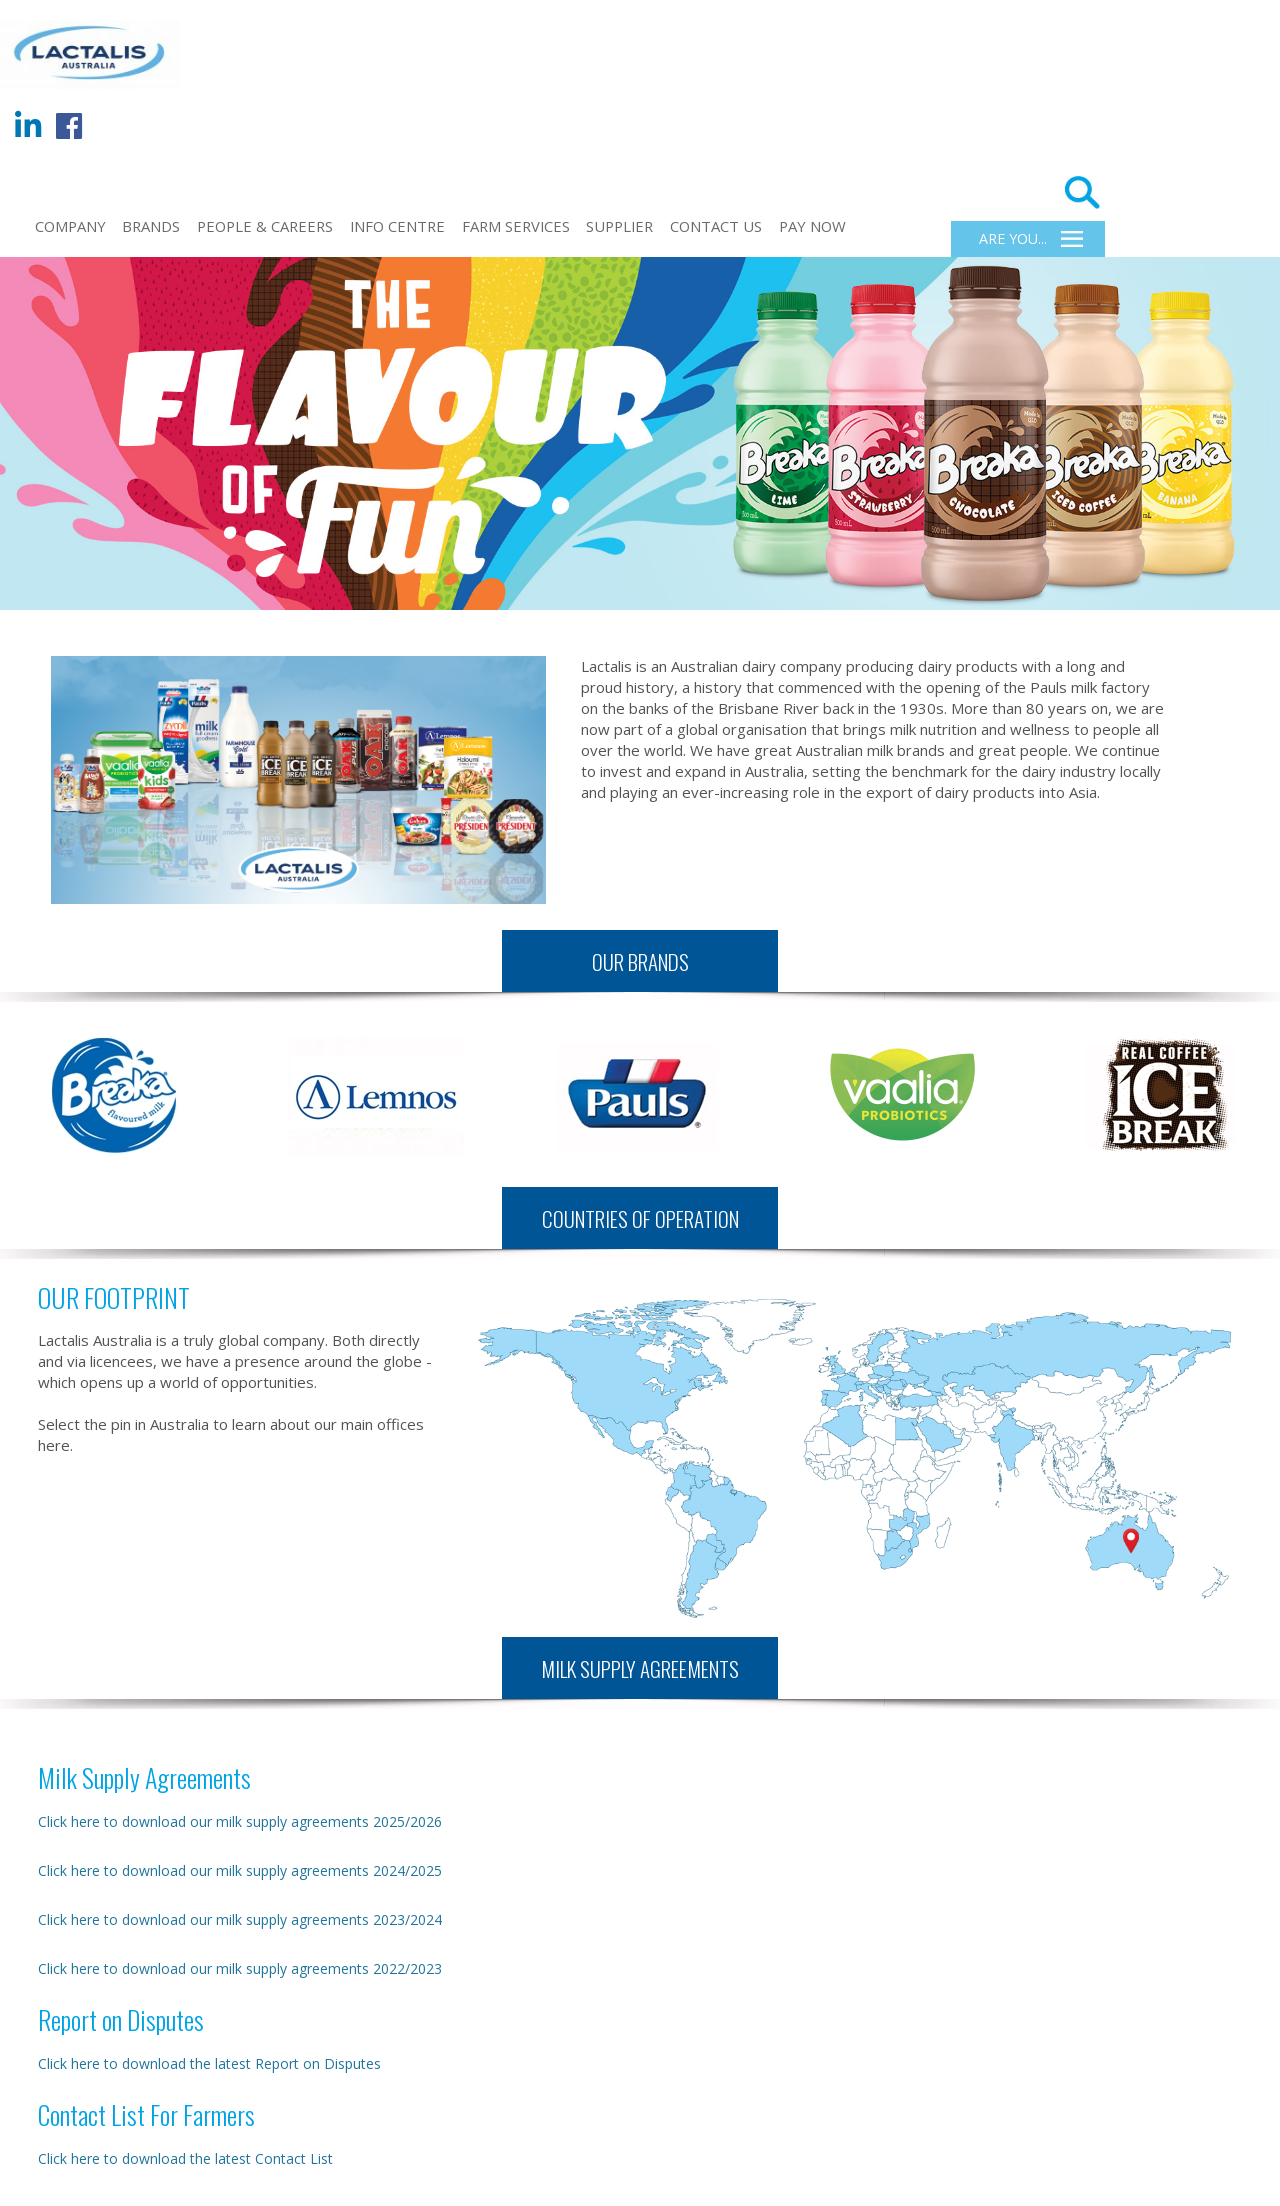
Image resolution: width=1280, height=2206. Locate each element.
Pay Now (812, 226)
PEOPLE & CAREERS (265, 226)
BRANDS (151, 226)
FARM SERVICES (516, 226)
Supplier (619, 226)
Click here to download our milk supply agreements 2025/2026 (240, 1821)
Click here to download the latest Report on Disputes (209, 2063)
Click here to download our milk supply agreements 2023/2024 (240, 1919)
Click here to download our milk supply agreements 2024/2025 (240, 1870)
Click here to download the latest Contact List (185, 2158)
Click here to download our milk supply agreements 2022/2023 (240, 1968)
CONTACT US (716, 226)
